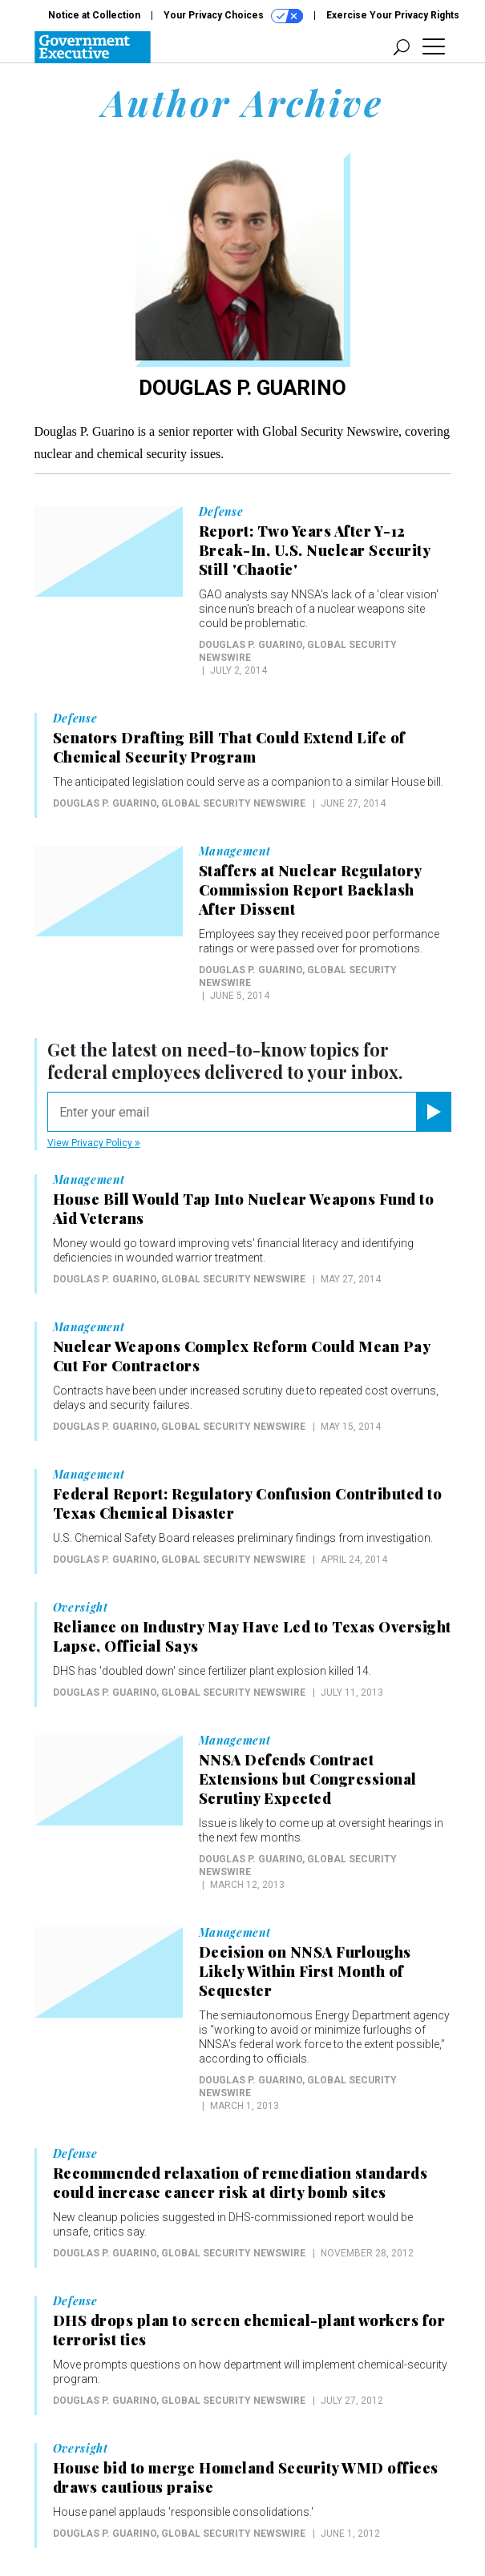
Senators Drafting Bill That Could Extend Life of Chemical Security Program (229, 747)
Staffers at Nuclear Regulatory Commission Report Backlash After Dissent (310, 890)
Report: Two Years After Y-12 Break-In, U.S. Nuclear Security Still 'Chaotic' (314, 550)
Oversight (80, 1607)
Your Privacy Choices (233, 16)
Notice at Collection (94, 15)
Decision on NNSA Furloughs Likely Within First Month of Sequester (305, 1971)
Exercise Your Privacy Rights (392, 15)
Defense (221, 511)
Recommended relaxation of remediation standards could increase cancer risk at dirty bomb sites (240, 2182)
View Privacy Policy (93, 1143)
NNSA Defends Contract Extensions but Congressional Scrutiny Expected (308, 1779)
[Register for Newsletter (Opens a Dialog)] (433, 1112)
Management (235, 851)
